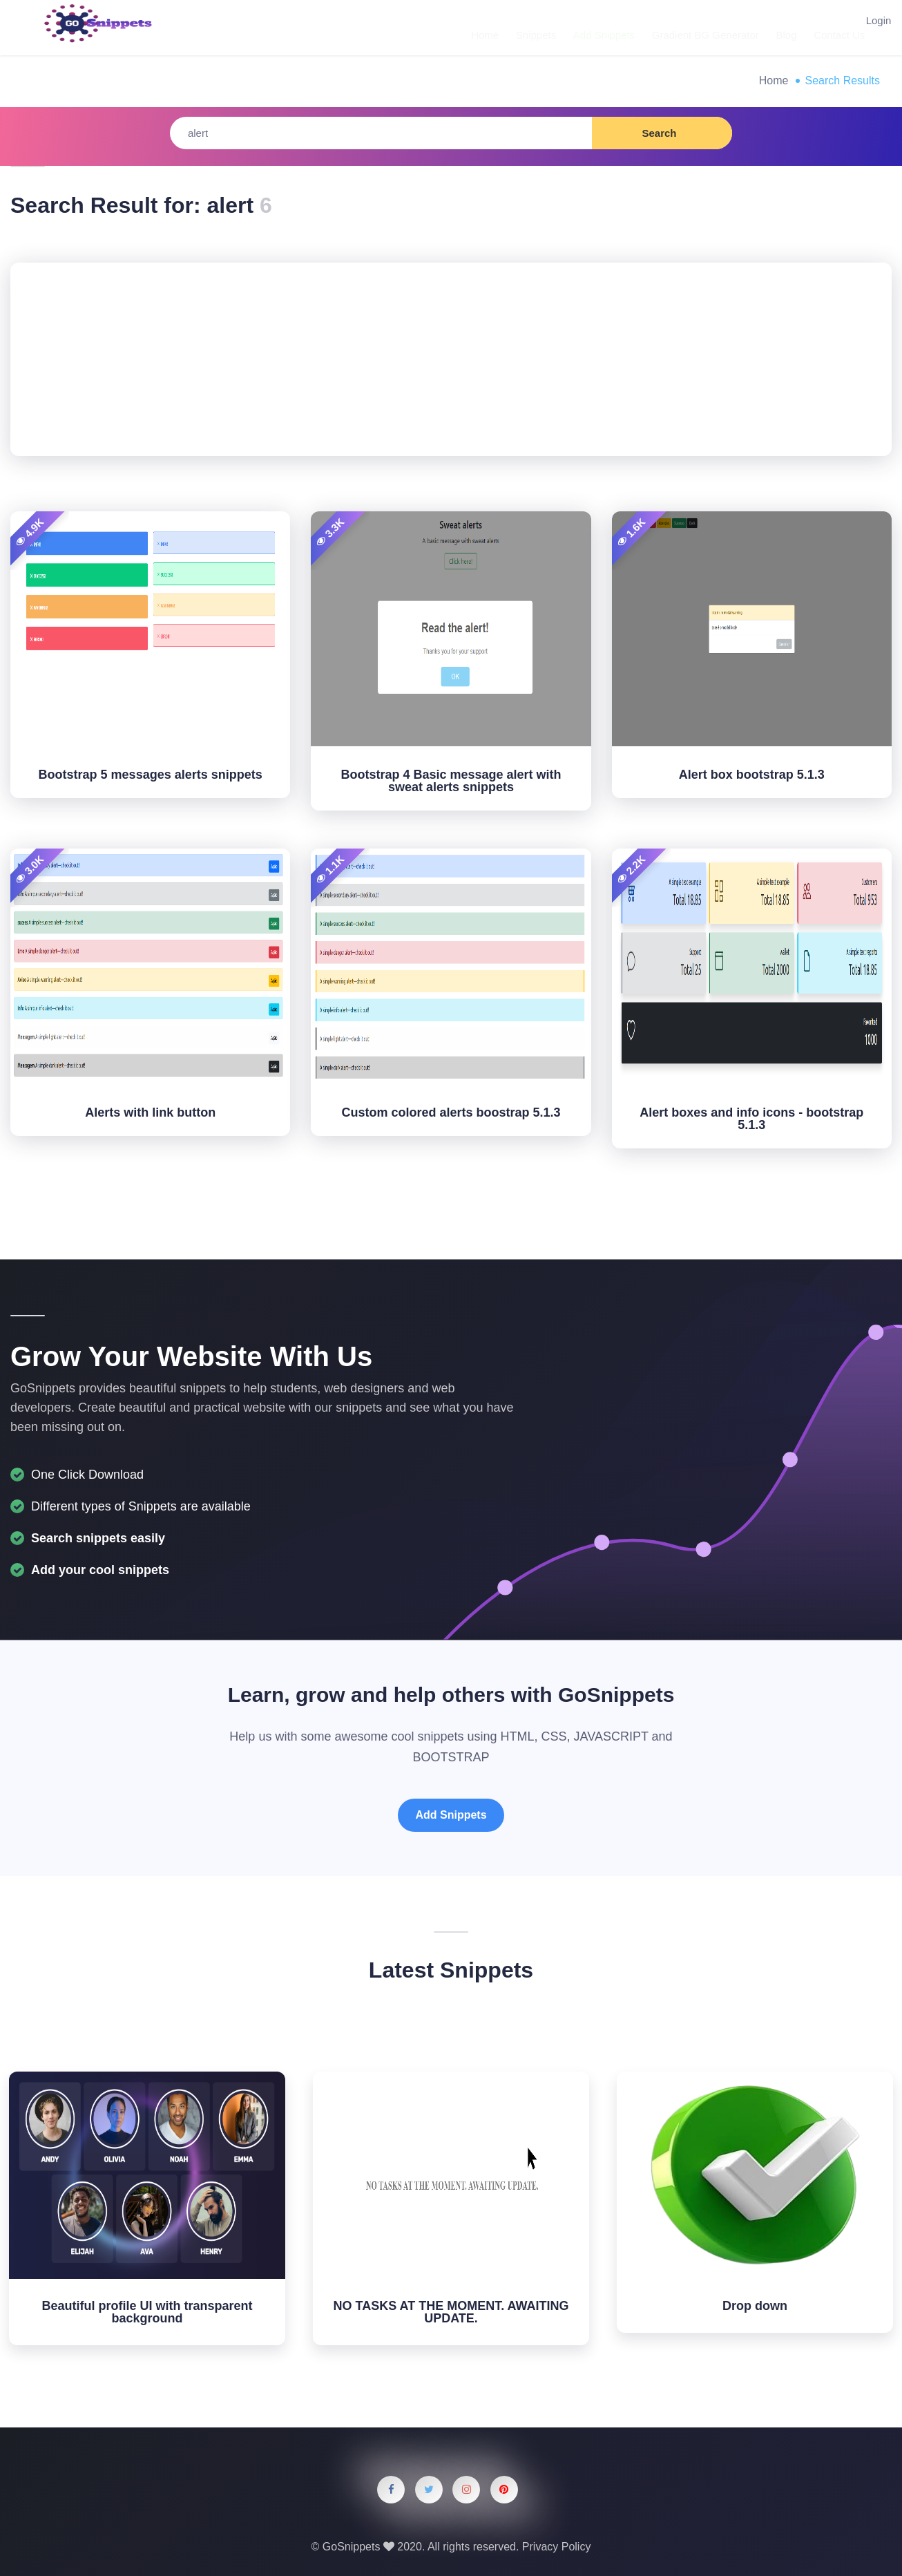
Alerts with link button (150, 1112)
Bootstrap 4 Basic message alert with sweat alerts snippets (450, 781)
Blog (770, 27)
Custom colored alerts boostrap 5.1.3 (450, 1112)
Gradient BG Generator (692, 27)
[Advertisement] (451, 359)
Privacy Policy (556, 2547)
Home (481, 27)
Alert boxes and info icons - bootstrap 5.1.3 (751, 1119)
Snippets (529, 27)
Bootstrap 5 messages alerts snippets (150, 775)
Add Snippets (594, 27)
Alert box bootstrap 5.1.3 (752, 775)
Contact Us (819, 27)
